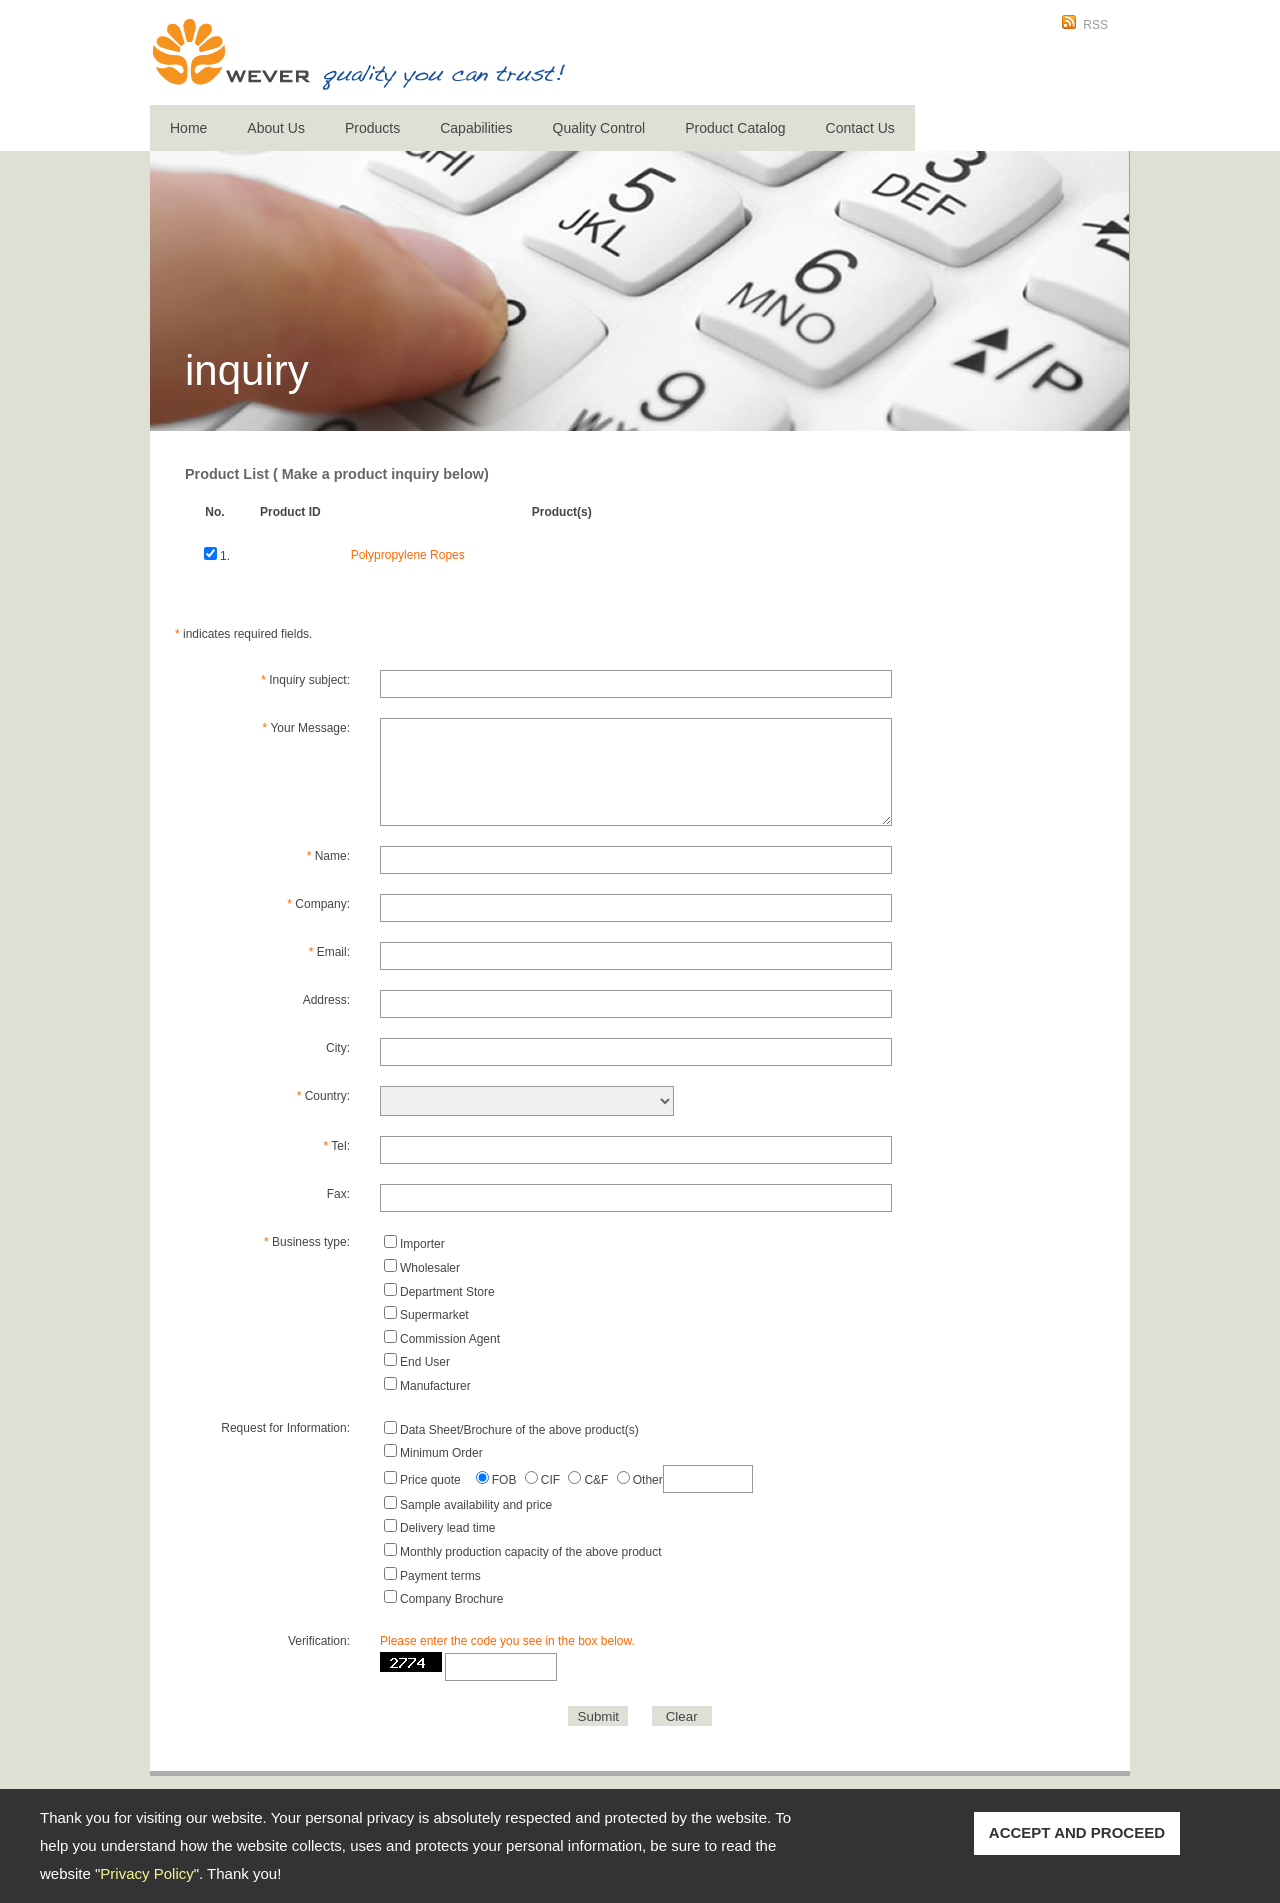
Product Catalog (735, 128)
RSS (1095, 25)
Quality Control (599, 128)
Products (372, 128)
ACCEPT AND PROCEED (1077, 1832)
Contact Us (860, 128)
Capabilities (476, 128)
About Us (276, 128)
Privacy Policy (146, 1873)
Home (188, 128)
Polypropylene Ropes (408, 555)
